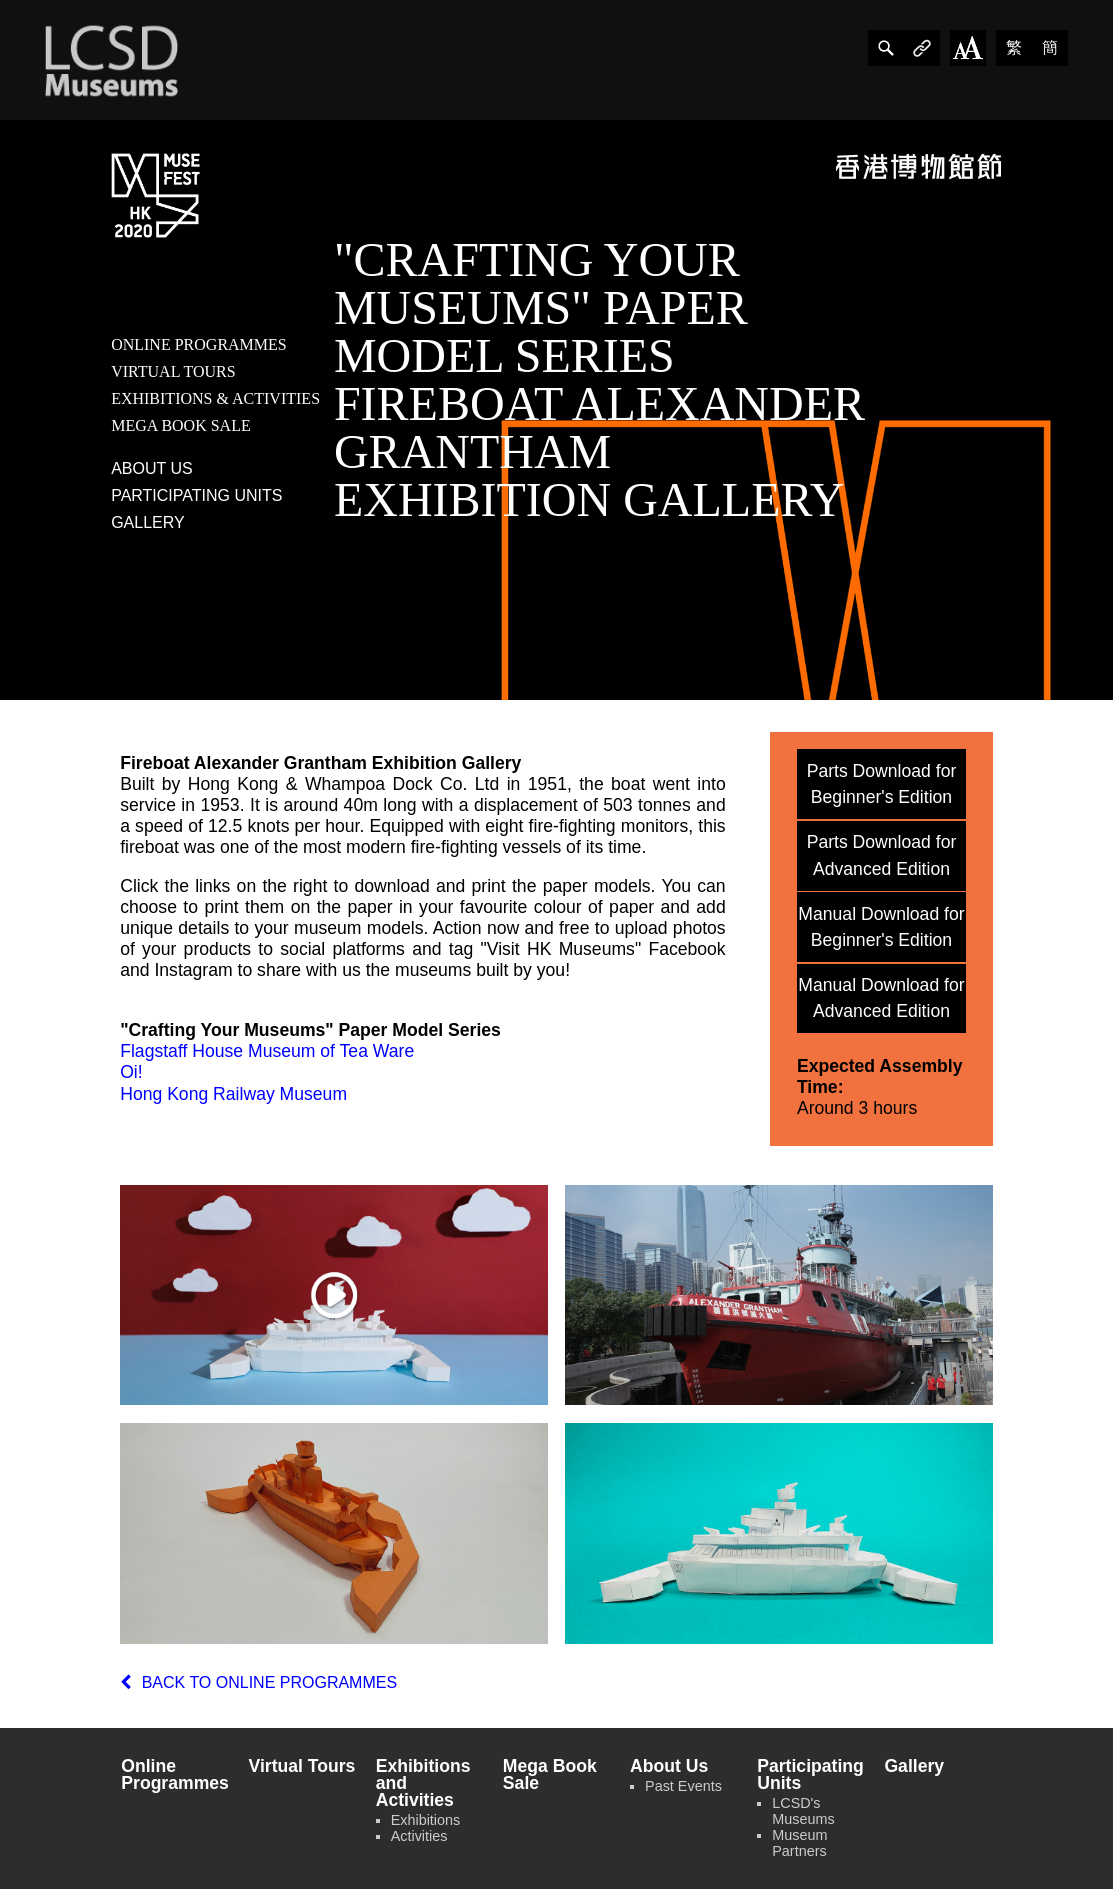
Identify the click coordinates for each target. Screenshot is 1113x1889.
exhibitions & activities (215, 398)
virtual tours (173, 371)
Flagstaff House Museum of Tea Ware (267, 1051)
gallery (148, 522)
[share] (886, 48)
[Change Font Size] (968, 48)
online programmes (199, 344)
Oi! (131, 1072)
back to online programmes (258, 1682)
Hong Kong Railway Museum (233, 1094)
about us (152, 468)
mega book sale (181, 425)
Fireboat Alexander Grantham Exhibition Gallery (320, 763)
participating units (196, 495)
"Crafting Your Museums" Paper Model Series (310, 1030)
